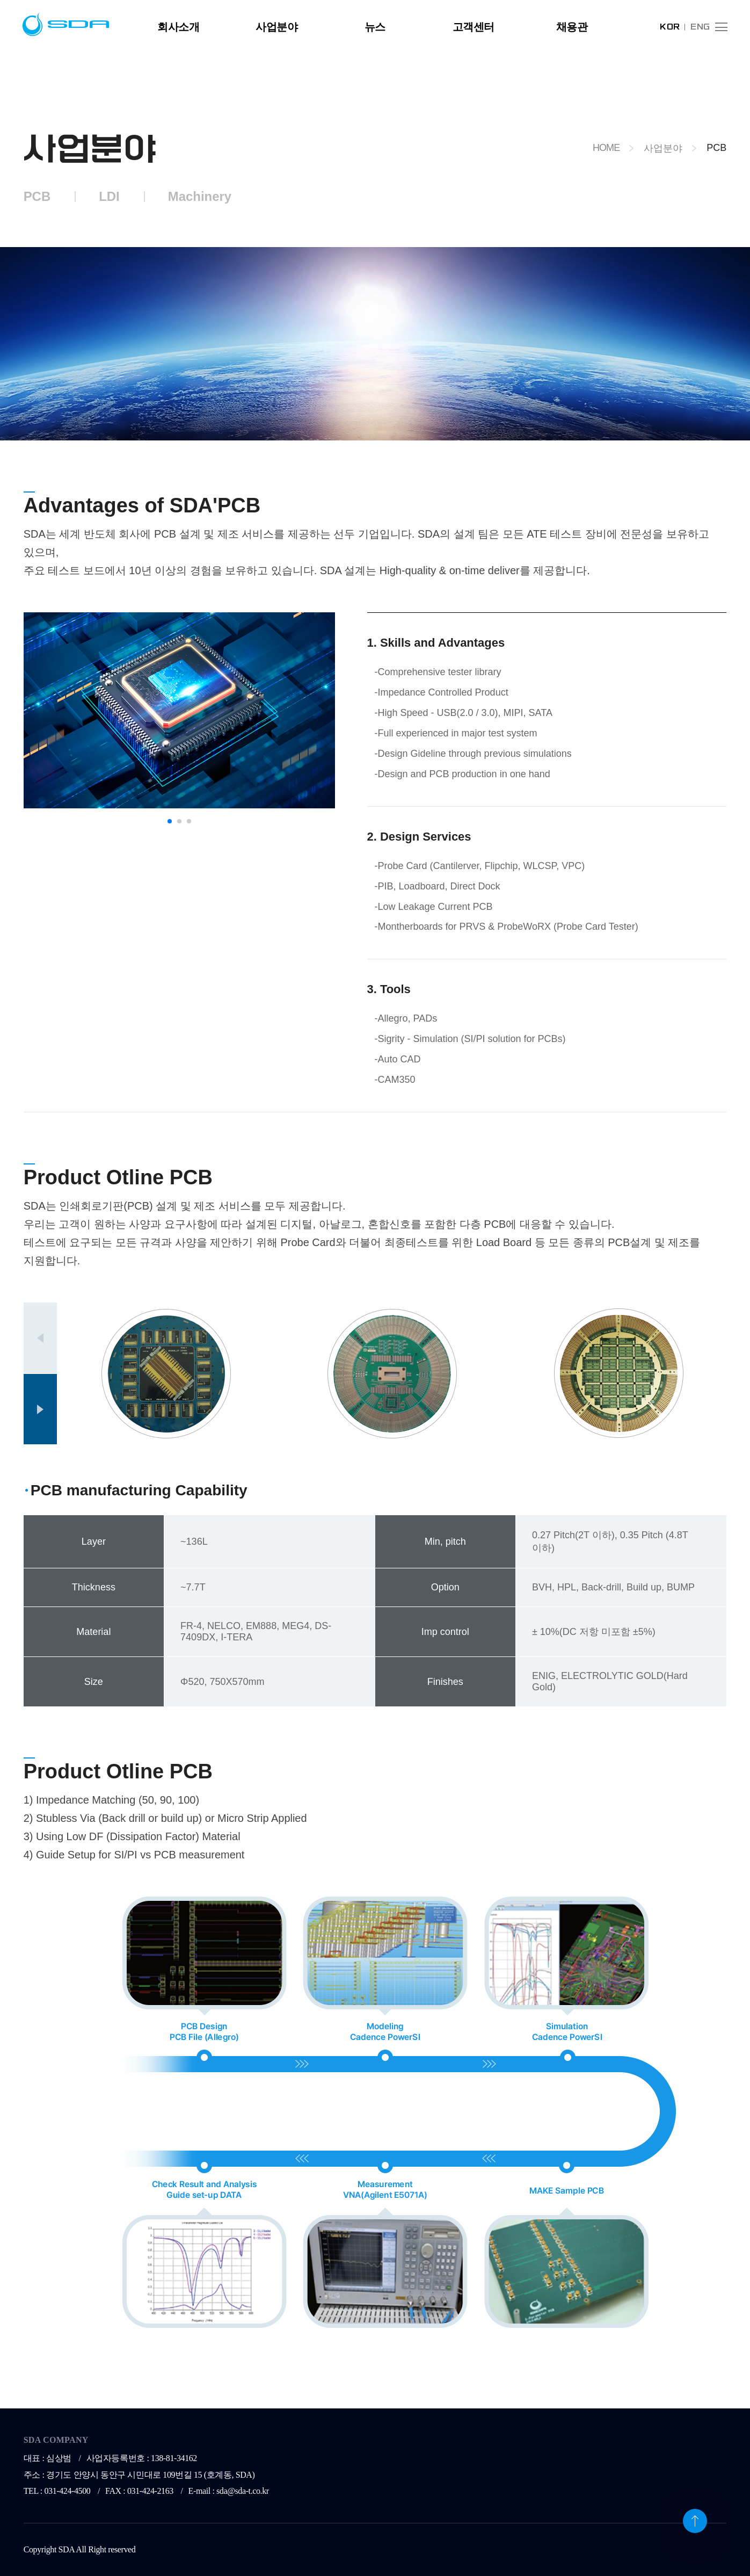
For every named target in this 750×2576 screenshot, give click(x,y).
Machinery (199, 196)
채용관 (572, 27)
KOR (670, 27)
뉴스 (375, 27)
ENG (700, 27)
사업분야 (276, 27)
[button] (170, 821)
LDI (109, 196)
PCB (37, 196)
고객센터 (473, 27)
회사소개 (178, 27)
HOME (606, 147)
